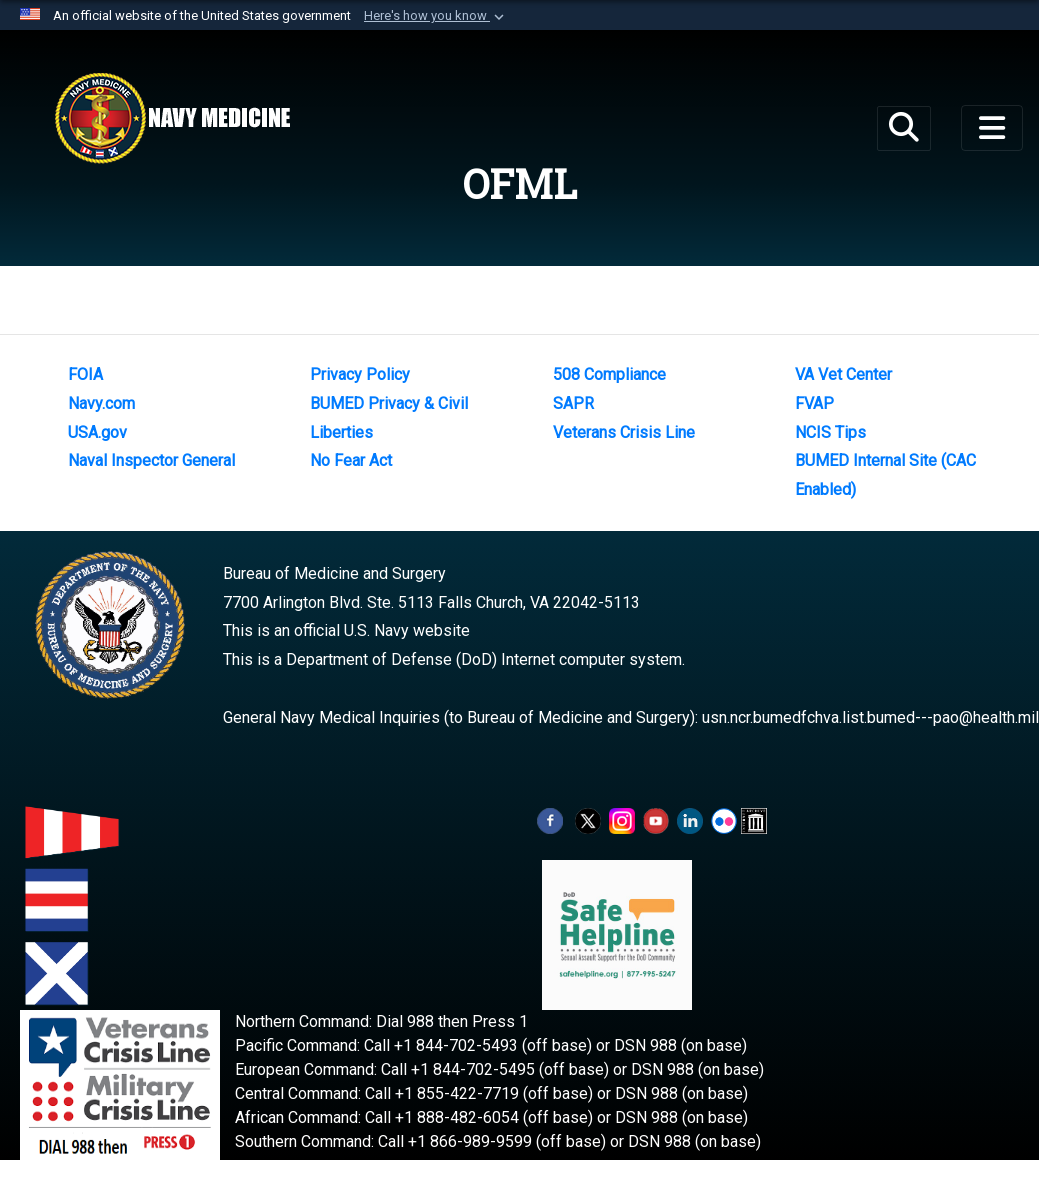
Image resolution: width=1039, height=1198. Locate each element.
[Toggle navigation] (992, 128)
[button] (436, 16)
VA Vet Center (843, 374)
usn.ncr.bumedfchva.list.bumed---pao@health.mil (870, 717)
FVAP (814, 403)
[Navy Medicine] (172, 118)
